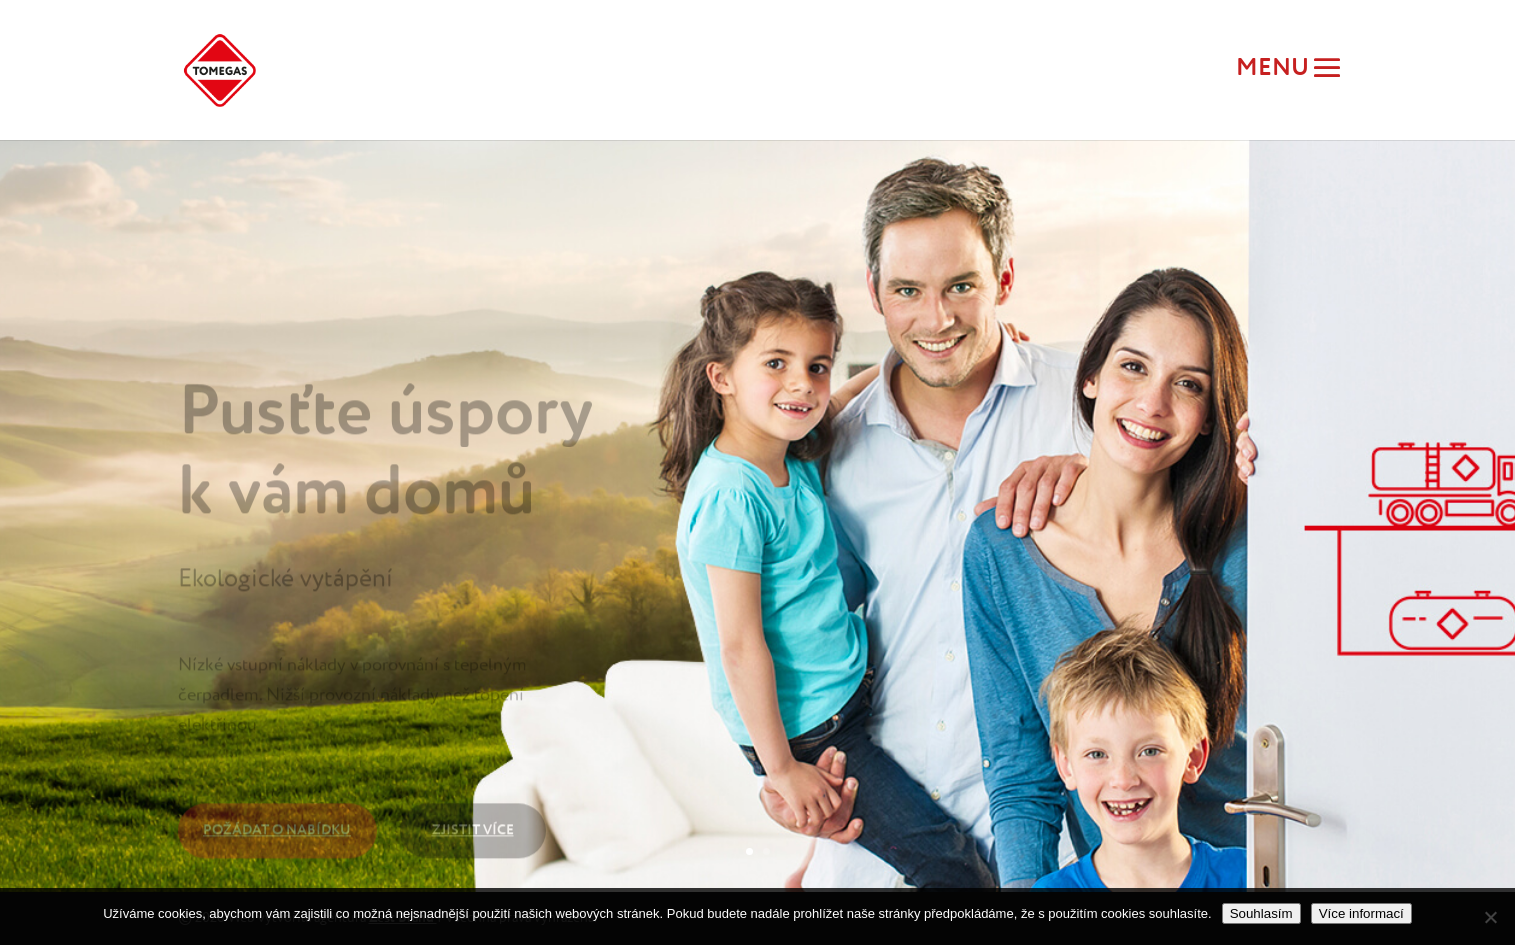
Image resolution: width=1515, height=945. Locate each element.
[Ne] (1490, 917)
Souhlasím (1261, 913)
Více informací (1361, 913)
